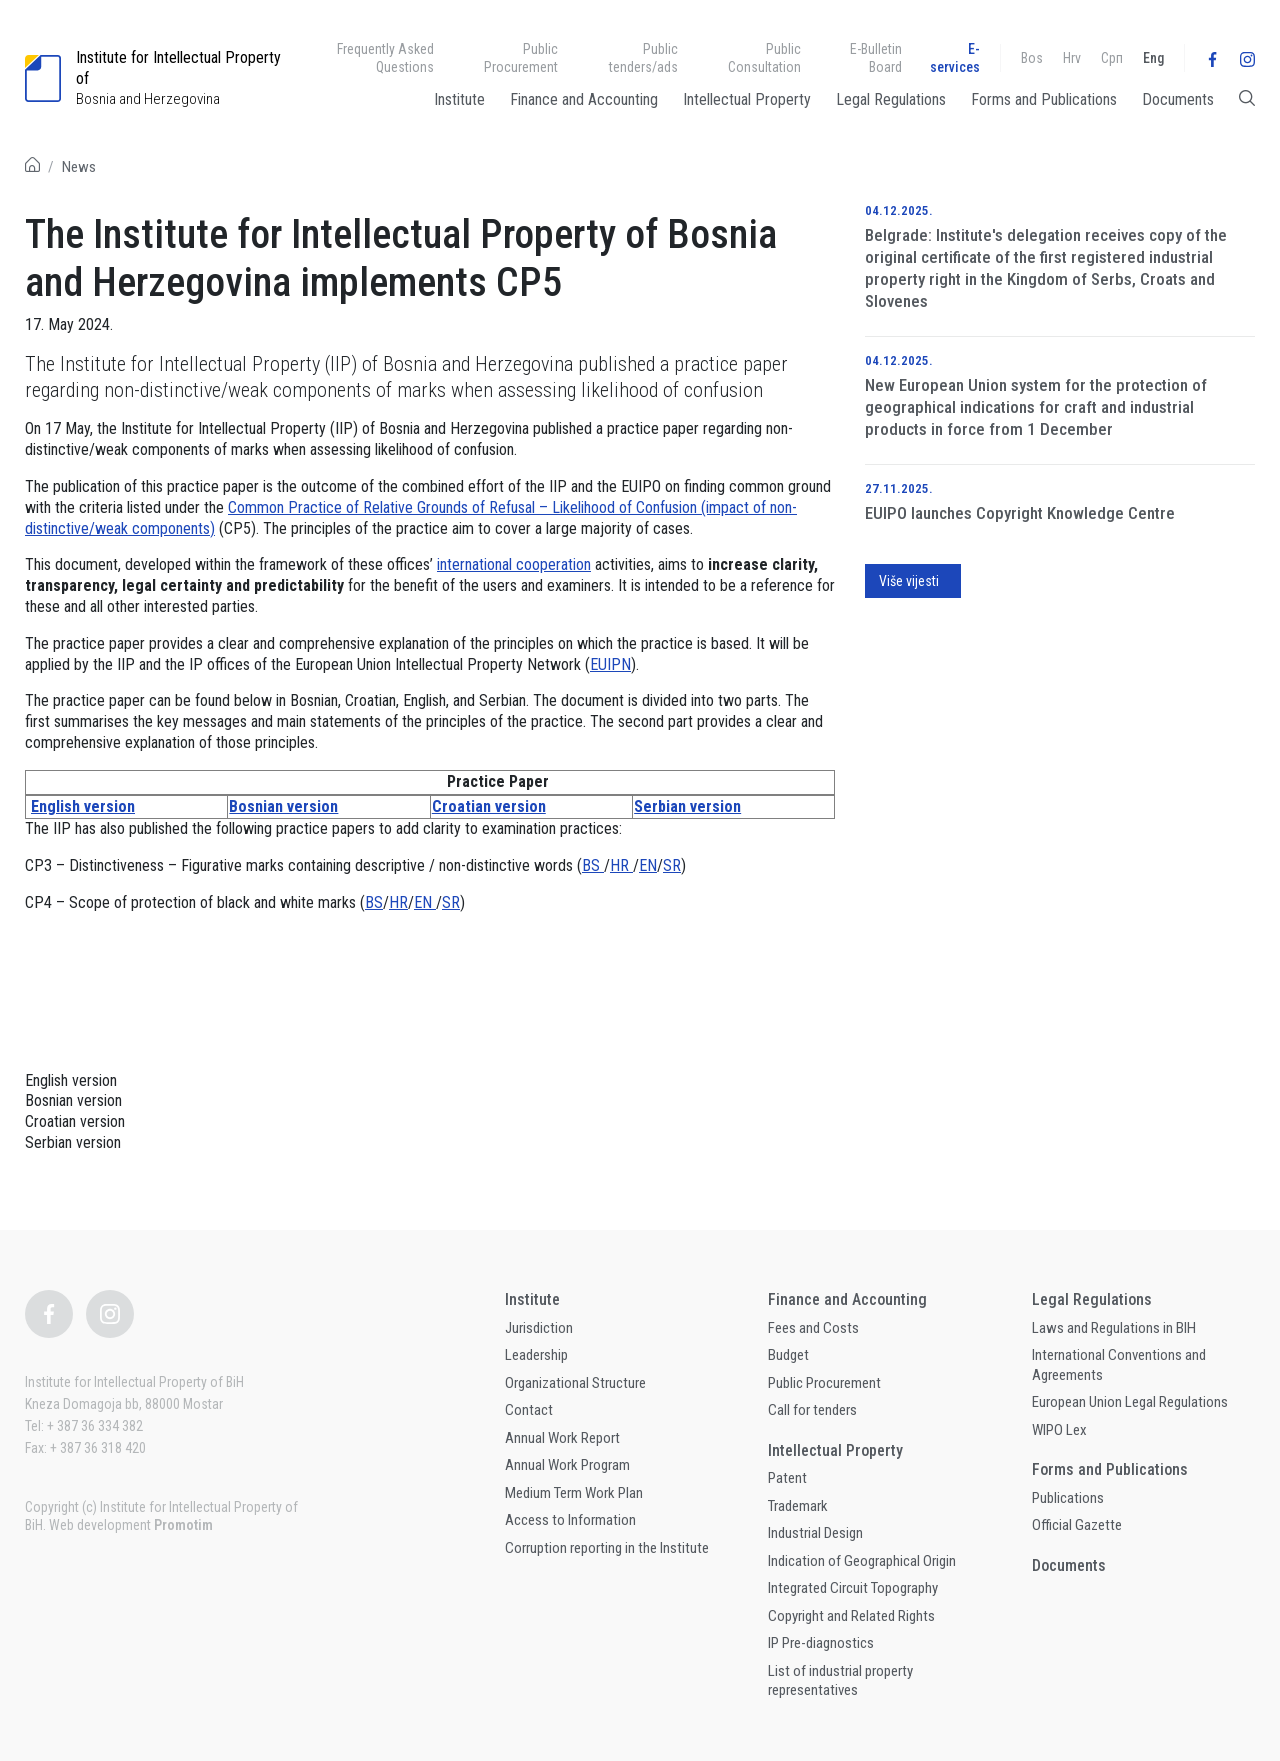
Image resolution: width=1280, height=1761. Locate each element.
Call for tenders (812, 1410)
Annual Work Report (562, 1438)
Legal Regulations (891, 99)
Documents (1178, 99)
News (79, 167)
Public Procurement (521, 58)
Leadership (536, 1355)
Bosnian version (283, 806)
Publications (1068, 1498)
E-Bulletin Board (876, 58)
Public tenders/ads (643, 58)
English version (83, 806)
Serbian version (687, 806)
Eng (1153, 58)
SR (672, 865)
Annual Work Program (567, 1465)
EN (648, 865)
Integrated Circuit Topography (853, 1588)
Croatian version (489, 806)
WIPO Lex (1059, 1430)
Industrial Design (815, 1533)
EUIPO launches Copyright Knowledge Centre (1020, 513)
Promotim (183, 1525)
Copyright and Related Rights (851, 1616)
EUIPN (610, 664)
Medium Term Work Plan (574, 1493)
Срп (1112, 58)
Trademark (798, 1506)
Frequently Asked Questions (385, 58)
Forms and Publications (1044, 99)
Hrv (1072, 58)
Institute (459, 99)
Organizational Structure (575, 1383)
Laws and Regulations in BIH (1114, 1328)
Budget (788, 1355)
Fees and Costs (813, 1328)
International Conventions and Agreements (1119, 1365)
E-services (955, 58)
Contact (529, 1410)
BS (593, 865)
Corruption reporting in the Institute (607, 1548)
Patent (787, 1478)
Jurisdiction (539, 1328)
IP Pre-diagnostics (821, 1643)
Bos (1032, 58)
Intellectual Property (747, 99)
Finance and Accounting (584, 99)
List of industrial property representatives (840, 1681)
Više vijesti (909, 581)
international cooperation (514, 564)
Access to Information (570, 1520)
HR (621, 865)
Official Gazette (1077, 1525)
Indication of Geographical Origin (862, 1561)
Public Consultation (764, 58)
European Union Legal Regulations (1130, 1402)
